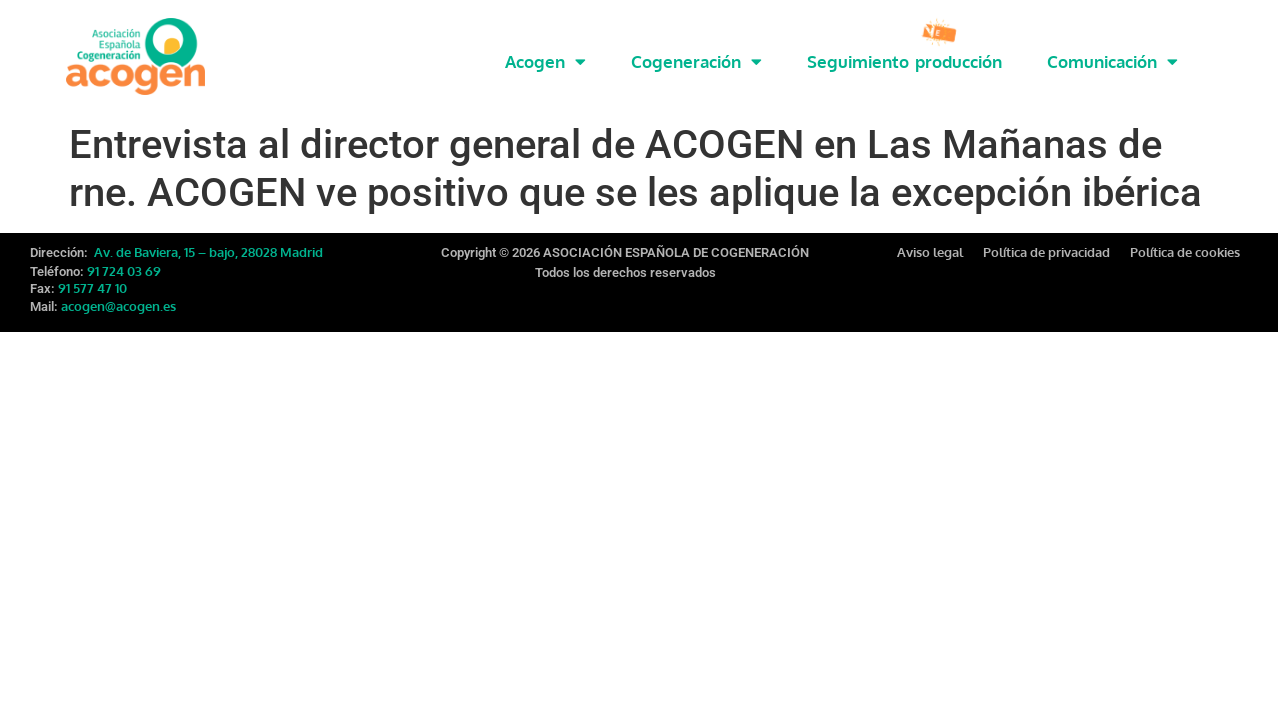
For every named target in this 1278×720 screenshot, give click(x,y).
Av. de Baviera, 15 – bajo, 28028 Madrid (207, 239)
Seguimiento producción (904, 61)
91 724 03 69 (124, 258)
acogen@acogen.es (118, 293)
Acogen (545, 61)
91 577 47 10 (92, 275)
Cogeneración (696, 61)
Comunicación (1112, 61)
